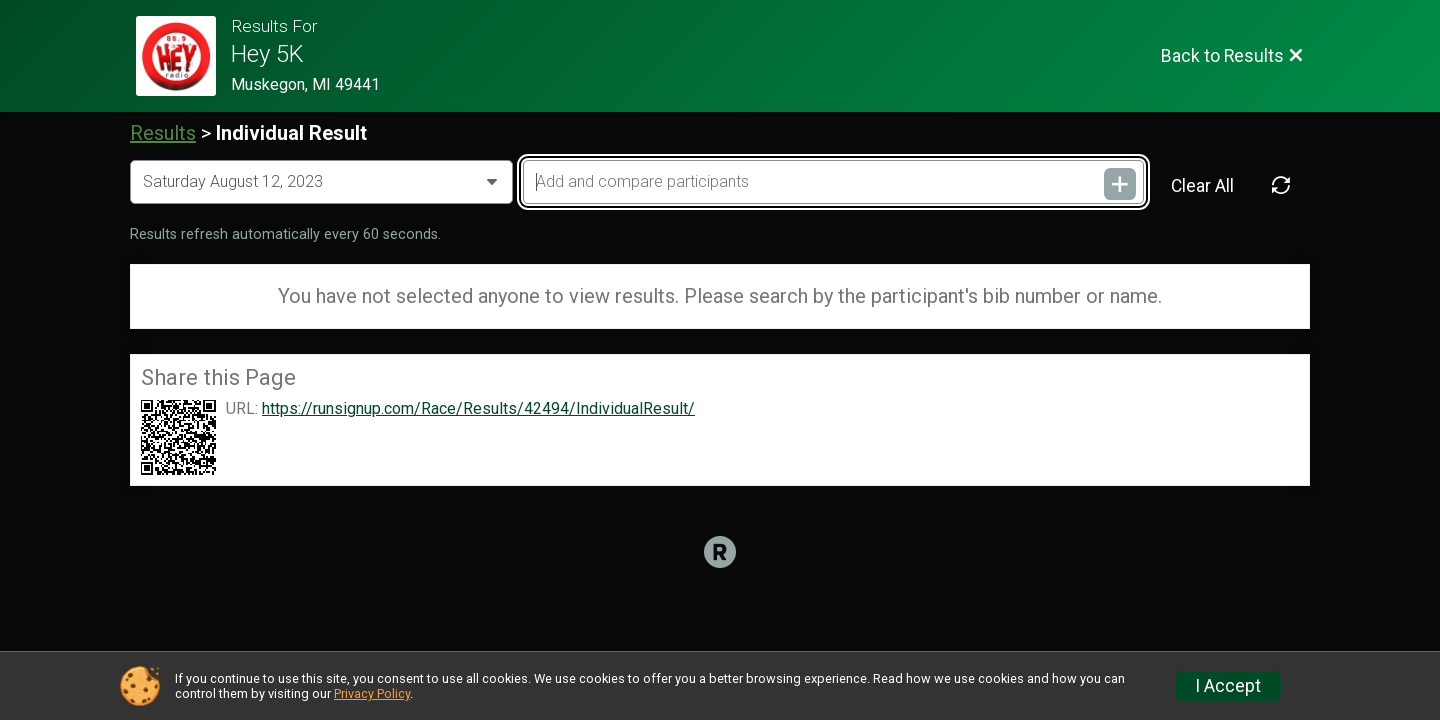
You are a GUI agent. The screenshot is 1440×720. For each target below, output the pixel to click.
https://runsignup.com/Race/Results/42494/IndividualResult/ (478, 409)
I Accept (1228, 686)
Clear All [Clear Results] (1202, 186)
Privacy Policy (372, 693)
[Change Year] (321, 182)
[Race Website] (183, 56)
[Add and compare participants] (833, 182)
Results (163, 133)
